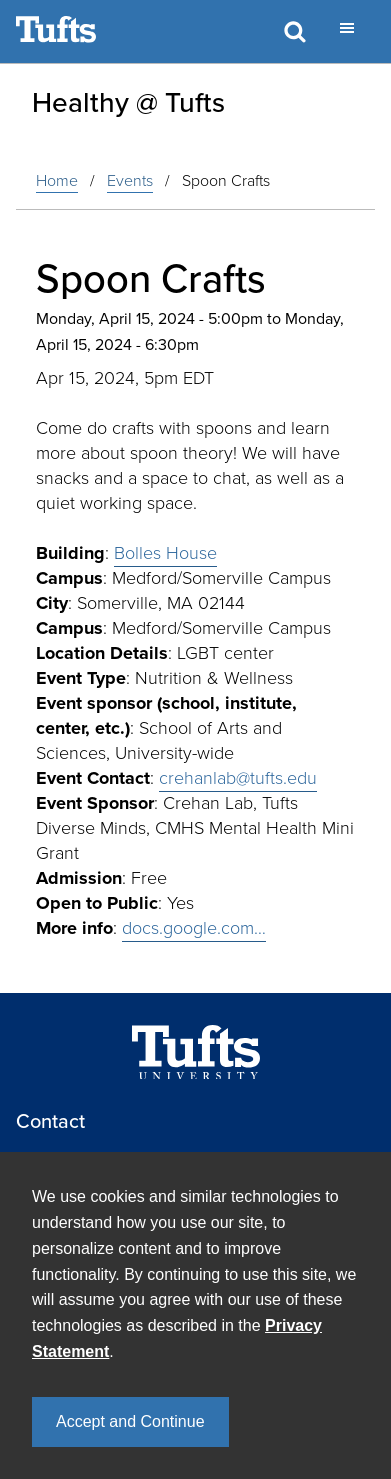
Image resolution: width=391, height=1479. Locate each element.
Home (57, 180)
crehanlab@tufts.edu (238, 778)
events (130, 180)
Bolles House (165, 553)
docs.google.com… (194, 928)
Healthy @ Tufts (128, 102)
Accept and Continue (130, 1421)
